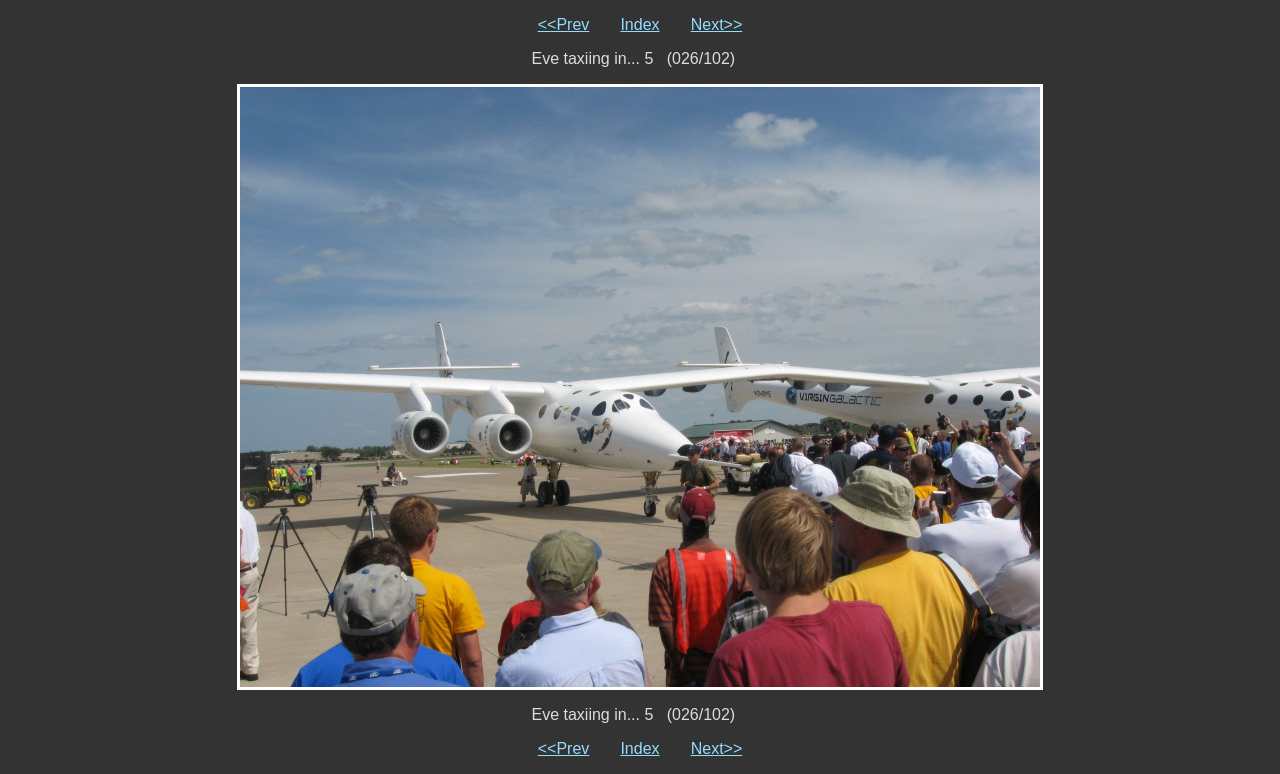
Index (639, 24)
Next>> (717, 24)
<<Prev (564, 24)
